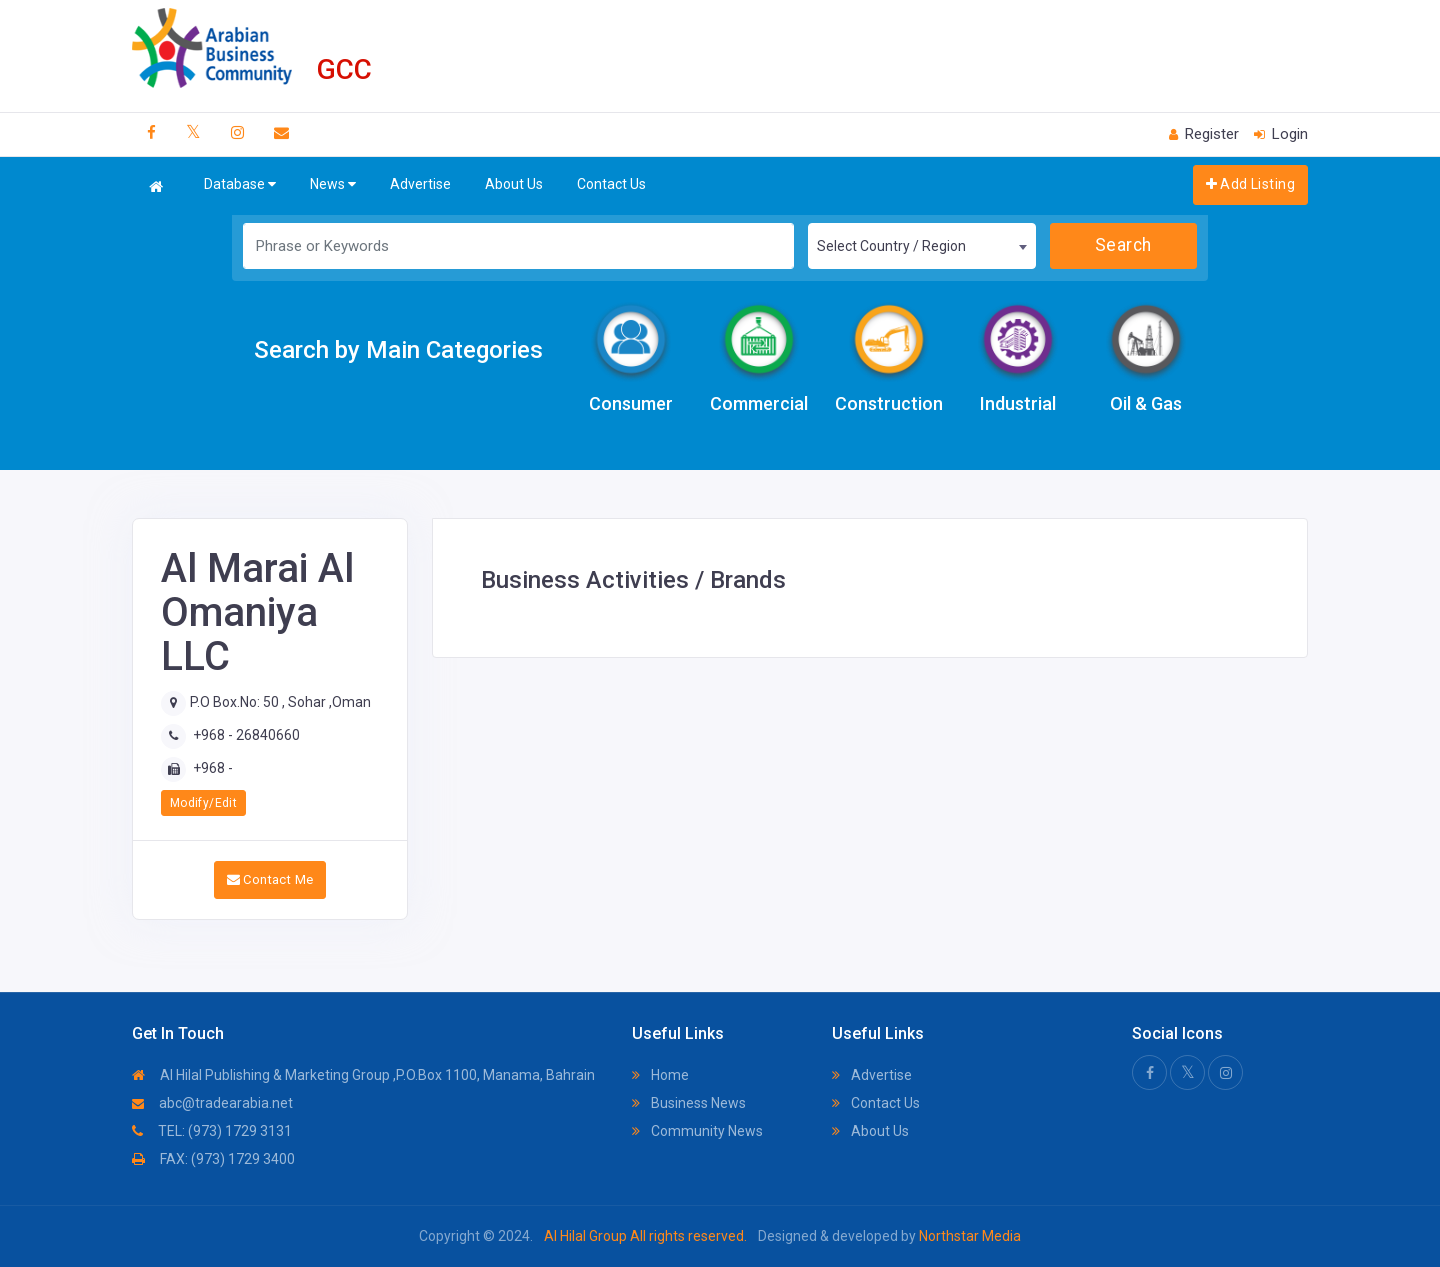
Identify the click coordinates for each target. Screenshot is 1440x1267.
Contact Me (270, 879)
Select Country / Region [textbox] (891, 246)
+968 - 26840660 (246, 735)
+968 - (213, 768)
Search (1123, 245)
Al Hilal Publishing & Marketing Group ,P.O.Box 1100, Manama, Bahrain (363, 1075)
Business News (689, 1103)
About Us (514, 184)
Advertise (420, 184)
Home (660, 1075)
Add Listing (1250, 184)
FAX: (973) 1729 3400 (213, 1159)
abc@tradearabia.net (212, 1103)
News (333, 184)
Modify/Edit (203, 803)
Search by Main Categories (398, 350)
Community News (697, 1131)
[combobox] (922, 246)
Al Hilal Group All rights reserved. (645, 1236)
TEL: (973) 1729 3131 (212, 1131)
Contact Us (611, 184)
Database (240, 184)
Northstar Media (968, 1236)
